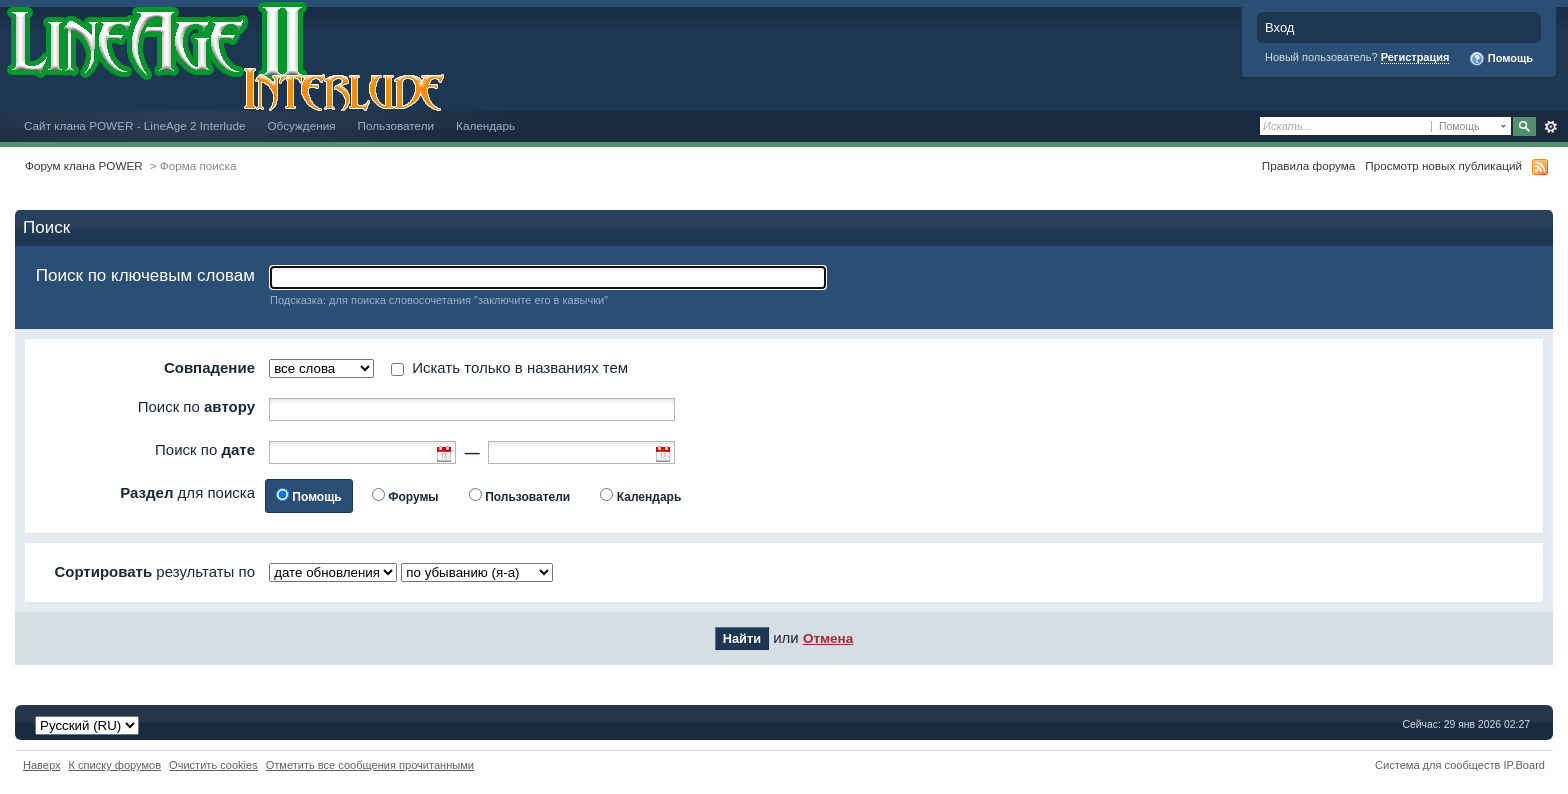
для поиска (187, 492)
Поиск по (196, 406)
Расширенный (1550, 127)
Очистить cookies (213, 765)
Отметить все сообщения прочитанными (370, 765)
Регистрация (1415, 57)
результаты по (154, 571)
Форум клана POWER (84, 165)
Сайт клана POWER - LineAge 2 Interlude (134, 125)
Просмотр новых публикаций (1443, 165)
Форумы (413, 497)
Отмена (828, 638)
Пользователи (396, 125)
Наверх (42, 765)
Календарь (485, 125)
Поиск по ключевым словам (145, 275)
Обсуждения (301, 125)
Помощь (1501, 59)
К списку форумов (115, 765)
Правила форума (1308, 165)
